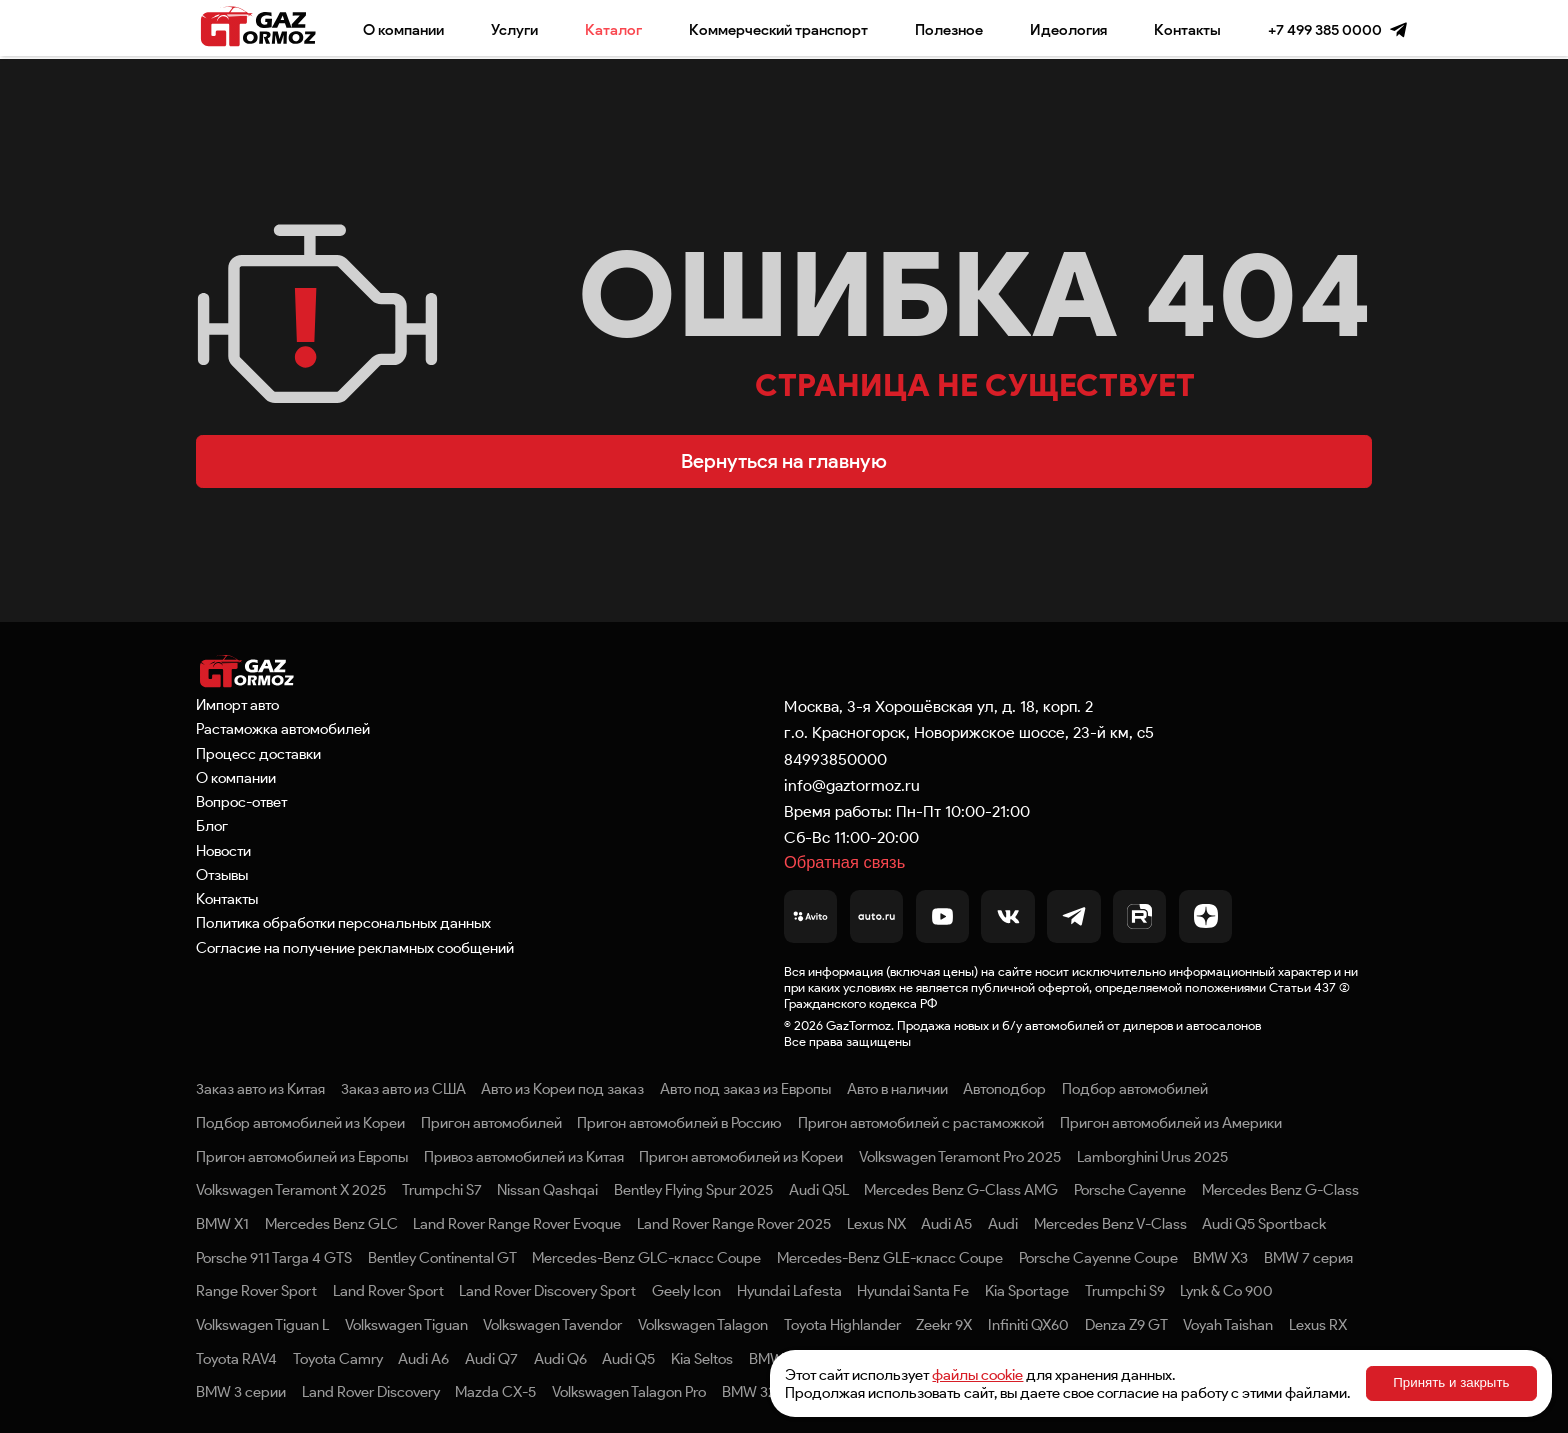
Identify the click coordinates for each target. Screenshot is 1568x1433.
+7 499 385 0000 (1325, 30)
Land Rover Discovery (371, 1392)
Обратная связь (844, 862)
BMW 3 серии (241, 1392)
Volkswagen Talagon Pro (629, 1392)
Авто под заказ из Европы (745, 1089)
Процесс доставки (258, 754)
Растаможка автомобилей (283, 729)
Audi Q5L (819, 1190)
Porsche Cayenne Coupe (1098, 1258)
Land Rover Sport (388, 1291)
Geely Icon (686, 1291)
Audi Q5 (628, 1359)
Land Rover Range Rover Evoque (517, 1224)
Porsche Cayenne (1130, 1190)
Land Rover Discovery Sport (547, 1291)
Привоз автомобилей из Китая (524, 1157)
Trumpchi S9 (1125, 1291)
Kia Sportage (1027, 1291)
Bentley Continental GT (442, 1258)
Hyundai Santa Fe (913, 1291)
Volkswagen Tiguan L (262, 1325)
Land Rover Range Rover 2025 (734, 1224)
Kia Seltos (702, 1359)
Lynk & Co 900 (1226, 1291)
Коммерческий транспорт (778, 30)
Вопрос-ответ (241, 802)
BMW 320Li (759, 1392)
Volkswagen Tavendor (552, 1325)
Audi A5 (946, 1224)
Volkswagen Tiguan (406, 1325)
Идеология (1068, 30)
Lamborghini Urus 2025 (1152, 1157)
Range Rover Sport (256, 1291)
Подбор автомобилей (1135, 1089)
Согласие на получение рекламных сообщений (355, 948)
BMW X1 (222, 1224)
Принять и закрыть (1451, 1382)
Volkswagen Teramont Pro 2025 (960, 1157)
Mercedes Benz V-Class (1110, 1224)
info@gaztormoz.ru (852, 785)
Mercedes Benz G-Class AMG (961, 1190)
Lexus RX (1318, 1325)
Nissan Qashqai (547, 1190)
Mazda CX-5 (495, 1392)
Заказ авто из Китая (260, 1089)
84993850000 (835, 759)
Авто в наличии (897, 1089)
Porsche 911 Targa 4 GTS (274, 1258)
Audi (1003, 1224)
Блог (212, 826)
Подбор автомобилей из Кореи (300, 1123)
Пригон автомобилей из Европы (302, 1157)
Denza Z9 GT (1126, 1325)
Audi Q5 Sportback (1264, 1224)
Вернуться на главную (784, 461)
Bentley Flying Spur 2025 (693, 1190)
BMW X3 (1220, 1258)
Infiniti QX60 (1028, 1325)
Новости (223, 851)
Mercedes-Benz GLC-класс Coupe (646, 1258)
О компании (403, 30)
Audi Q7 (491, 1359)
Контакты (1187, 30)
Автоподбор (1004, 1089)
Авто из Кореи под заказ (562, 1089)
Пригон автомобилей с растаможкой (921, 1123)
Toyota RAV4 (236, 1359)
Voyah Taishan (1228, 1325)
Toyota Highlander (842, 1325)
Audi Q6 (560, 1359)
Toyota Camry (338, 1359)
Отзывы (222, 875)
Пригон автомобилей (491, 1123)
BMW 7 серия (1308, 1258)
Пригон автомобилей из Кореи (741, 1157)
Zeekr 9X (944, 1325)
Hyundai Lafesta (789, 1291)
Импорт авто (237, 705)
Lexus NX (876, 1224)
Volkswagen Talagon (703, 1325)
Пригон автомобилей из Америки (1171, 1123)
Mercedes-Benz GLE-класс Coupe (890, 1258)
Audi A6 (423, 1359)
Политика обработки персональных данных (343, 923)
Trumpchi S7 (442, 1190)
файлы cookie (977, 1375)
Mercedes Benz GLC (331, 1224)
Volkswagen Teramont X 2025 (291, 1190)
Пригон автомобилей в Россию (679, 1123)
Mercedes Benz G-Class (1280, 1190)
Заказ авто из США (403, 1089)
